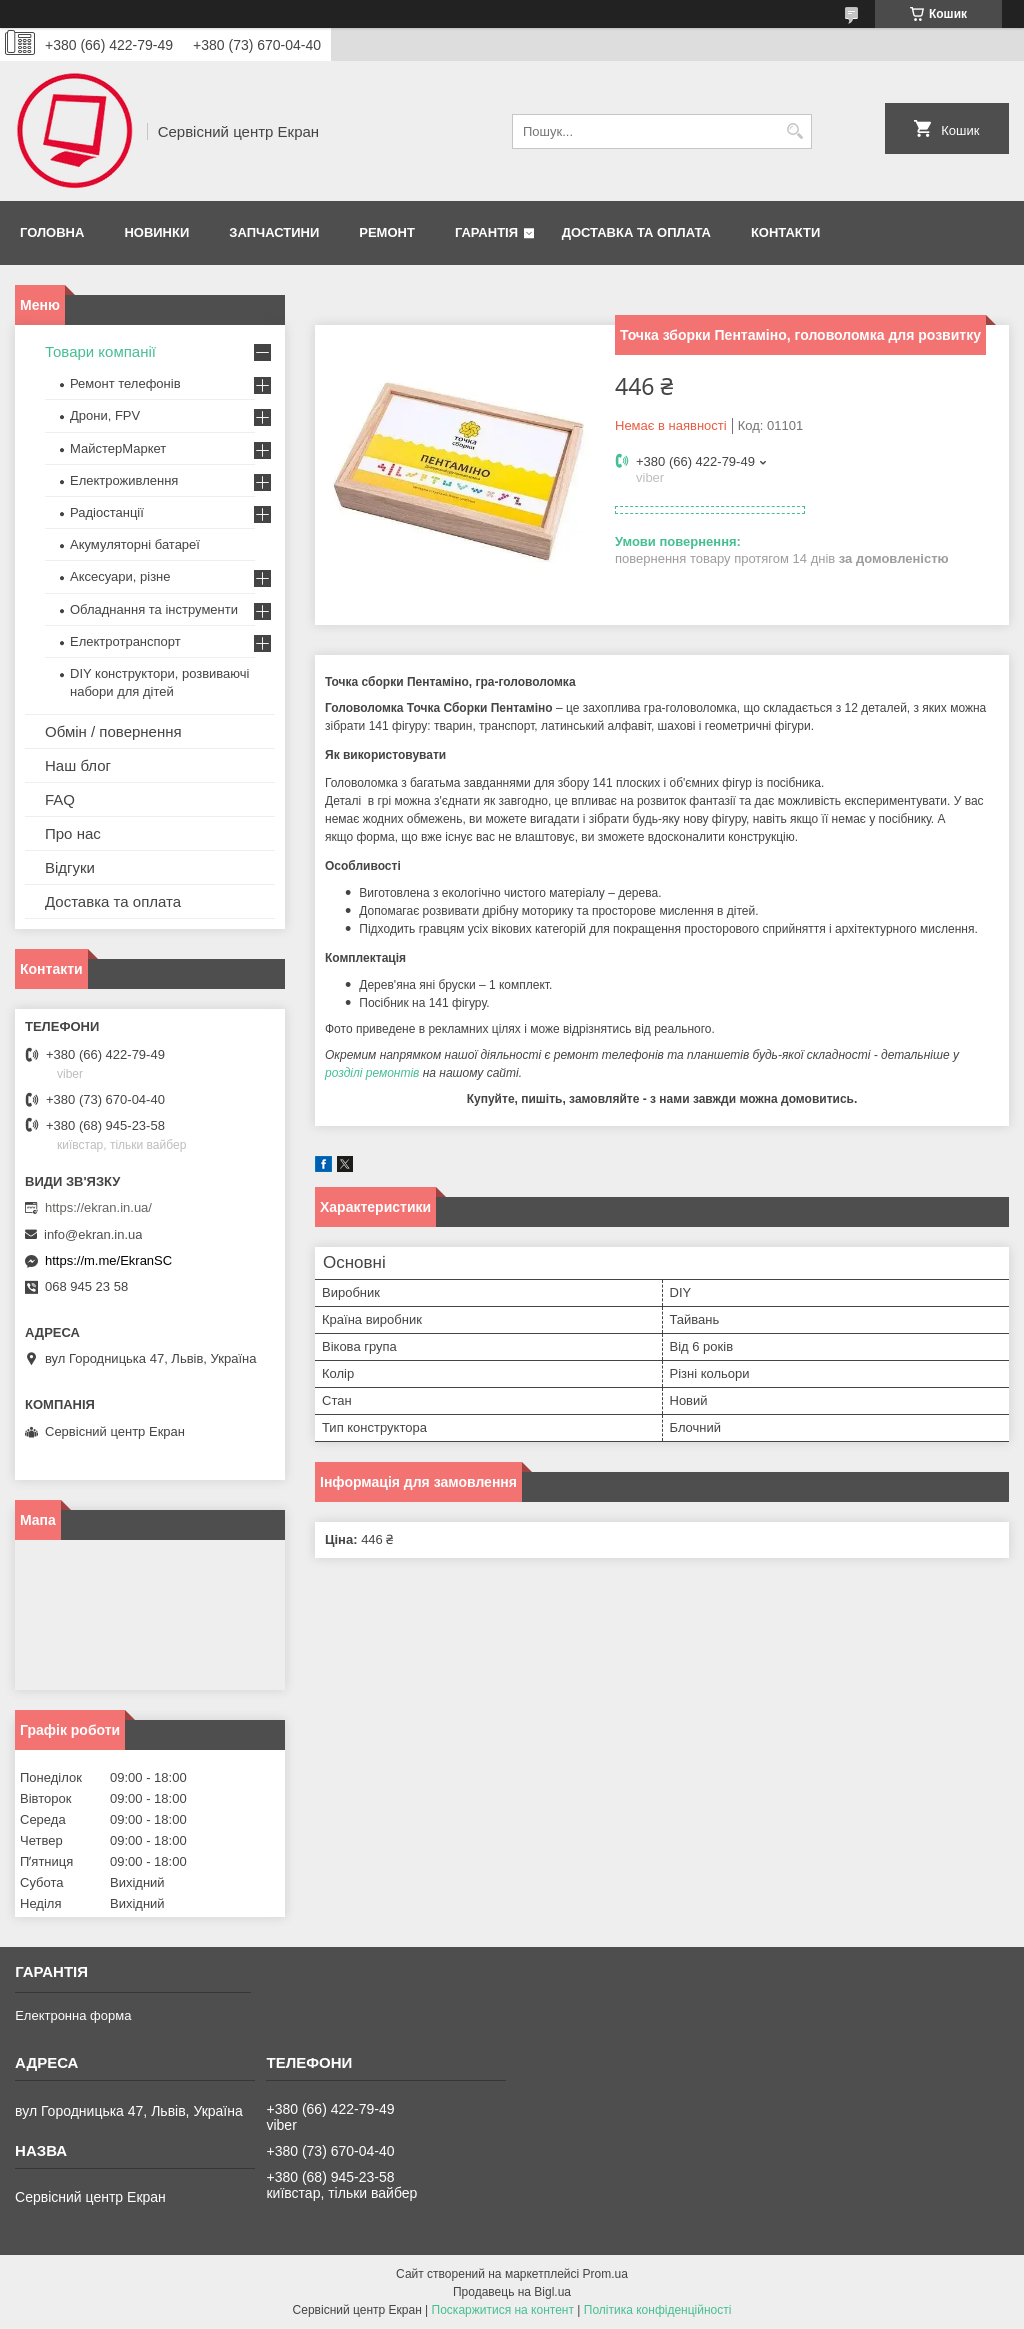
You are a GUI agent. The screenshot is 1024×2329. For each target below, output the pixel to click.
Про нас (73, 833)
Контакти (786, 232)
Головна (52, 232)
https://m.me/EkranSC (108, 1260)
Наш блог (78, 765)
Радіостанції (107, 512)
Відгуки (70, 867)
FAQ (60, 799)
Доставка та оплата (636, 232)
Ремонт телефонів (125, 383)
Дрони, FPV (105, 415)
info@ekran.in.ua (93, 1234)
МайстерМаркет (118, 448)
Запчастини (274, 232)
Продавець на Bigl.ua (512, 2292)
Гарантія (486, 232)
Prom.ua (605, 2274)
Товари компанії (100, 351)
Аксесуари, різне (120, 576)
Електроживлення (124, 480)
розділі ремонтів (372, 1073)
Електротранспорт (125, 641)
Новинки (156, 232)
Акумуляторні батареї (135, 544)
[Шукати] (794, 131)
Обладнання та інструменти (154, 609)
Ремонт (387, 232)
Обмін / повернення (113, 731)
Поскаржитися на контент (503, 2310)
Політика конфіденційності (658, 2310)
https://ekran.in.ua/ (98, 1207)
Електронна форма (73, 2015)
